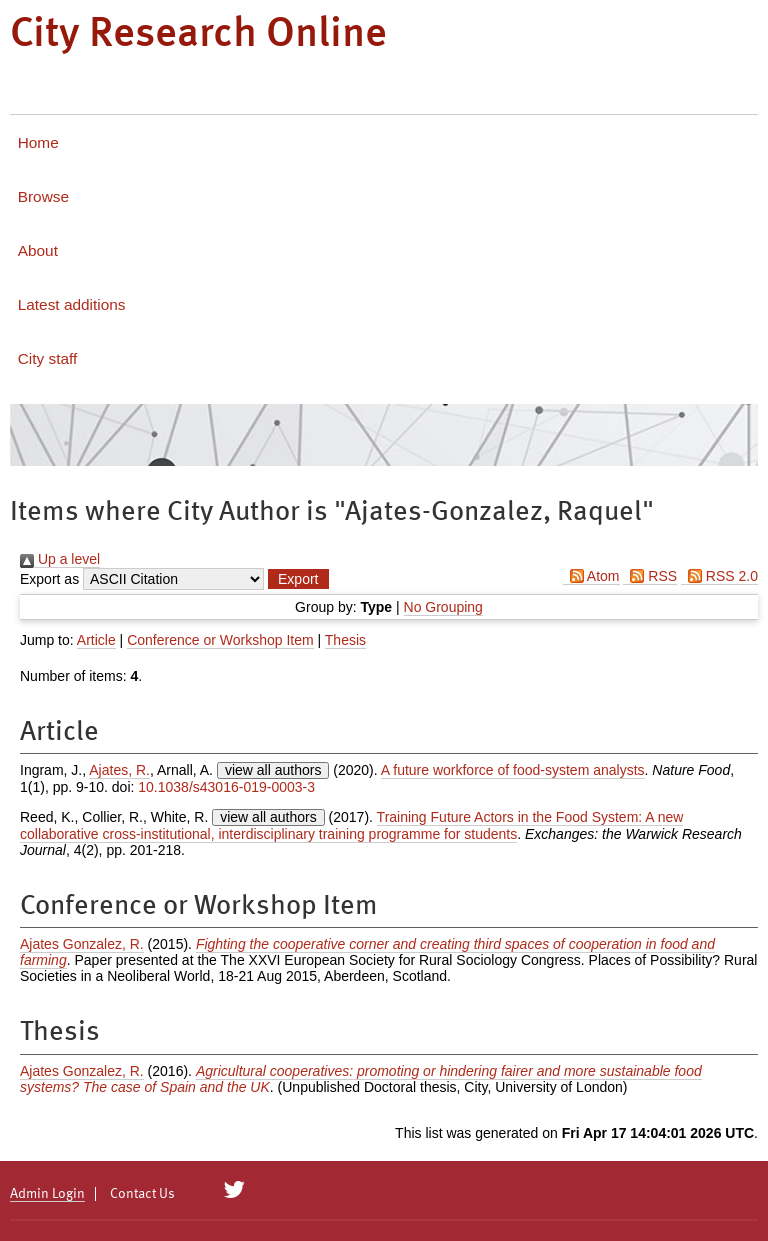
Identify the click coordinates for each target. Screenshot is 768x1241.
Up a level (60, 559)
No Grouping (443, 607)
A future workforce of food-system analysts (513, 770)
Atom (591, 576)
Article (96, 640)
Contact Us (142, 1194)
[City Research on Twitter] (234, 1190)
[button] (298, 579)
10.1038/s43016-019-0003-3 (226, 787)
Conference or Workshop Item (220, 640)
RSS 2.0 (719, 576)
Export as (49, 579)
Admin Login (47, 1194)
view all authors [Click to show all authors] (273, 770)
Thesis (345, 640)
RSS (650, 576)
